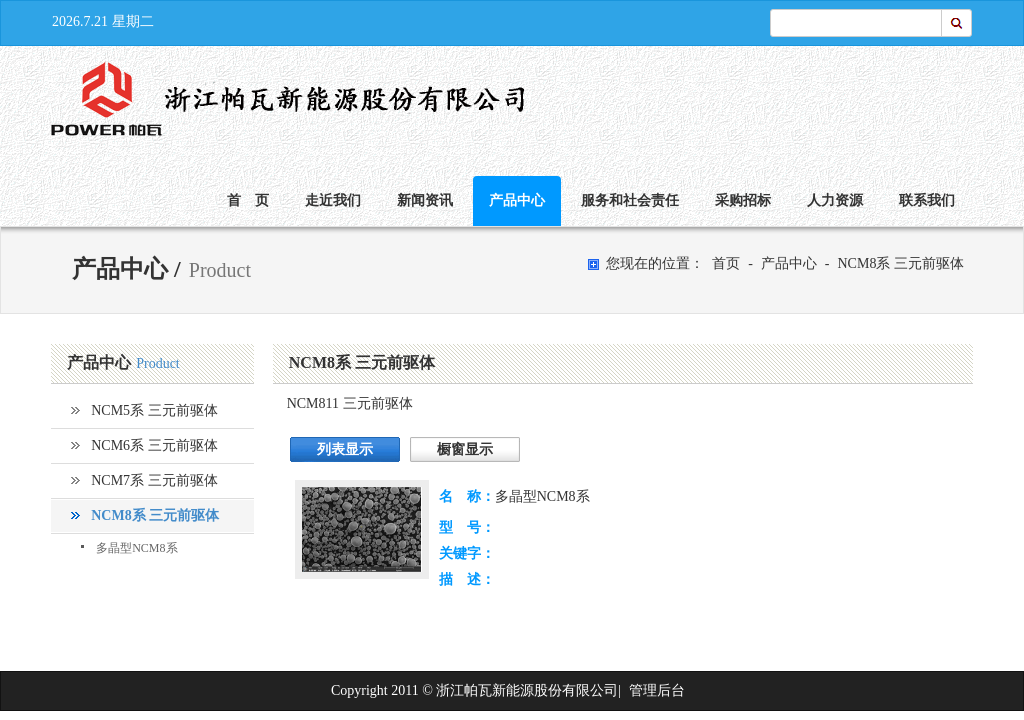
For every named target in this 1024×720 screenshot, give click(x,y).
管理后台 (657, 690)
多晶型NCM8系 (136, 548)
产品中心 (517, 200)
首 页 (248, 200)
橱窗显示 (465, 449)
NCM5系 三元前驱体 (154, 410)
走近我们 (333, 200)
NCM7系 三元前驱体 (154, 480)
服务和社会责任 (630, 200)
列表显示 (345, 449)
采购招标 (743, 200)
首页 (726, 263)
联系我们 (927, 200)
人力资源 (835, 200)
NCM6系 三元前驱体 (154, 445)
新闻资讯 (425, 200)
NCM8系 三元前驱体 (900, 263)
